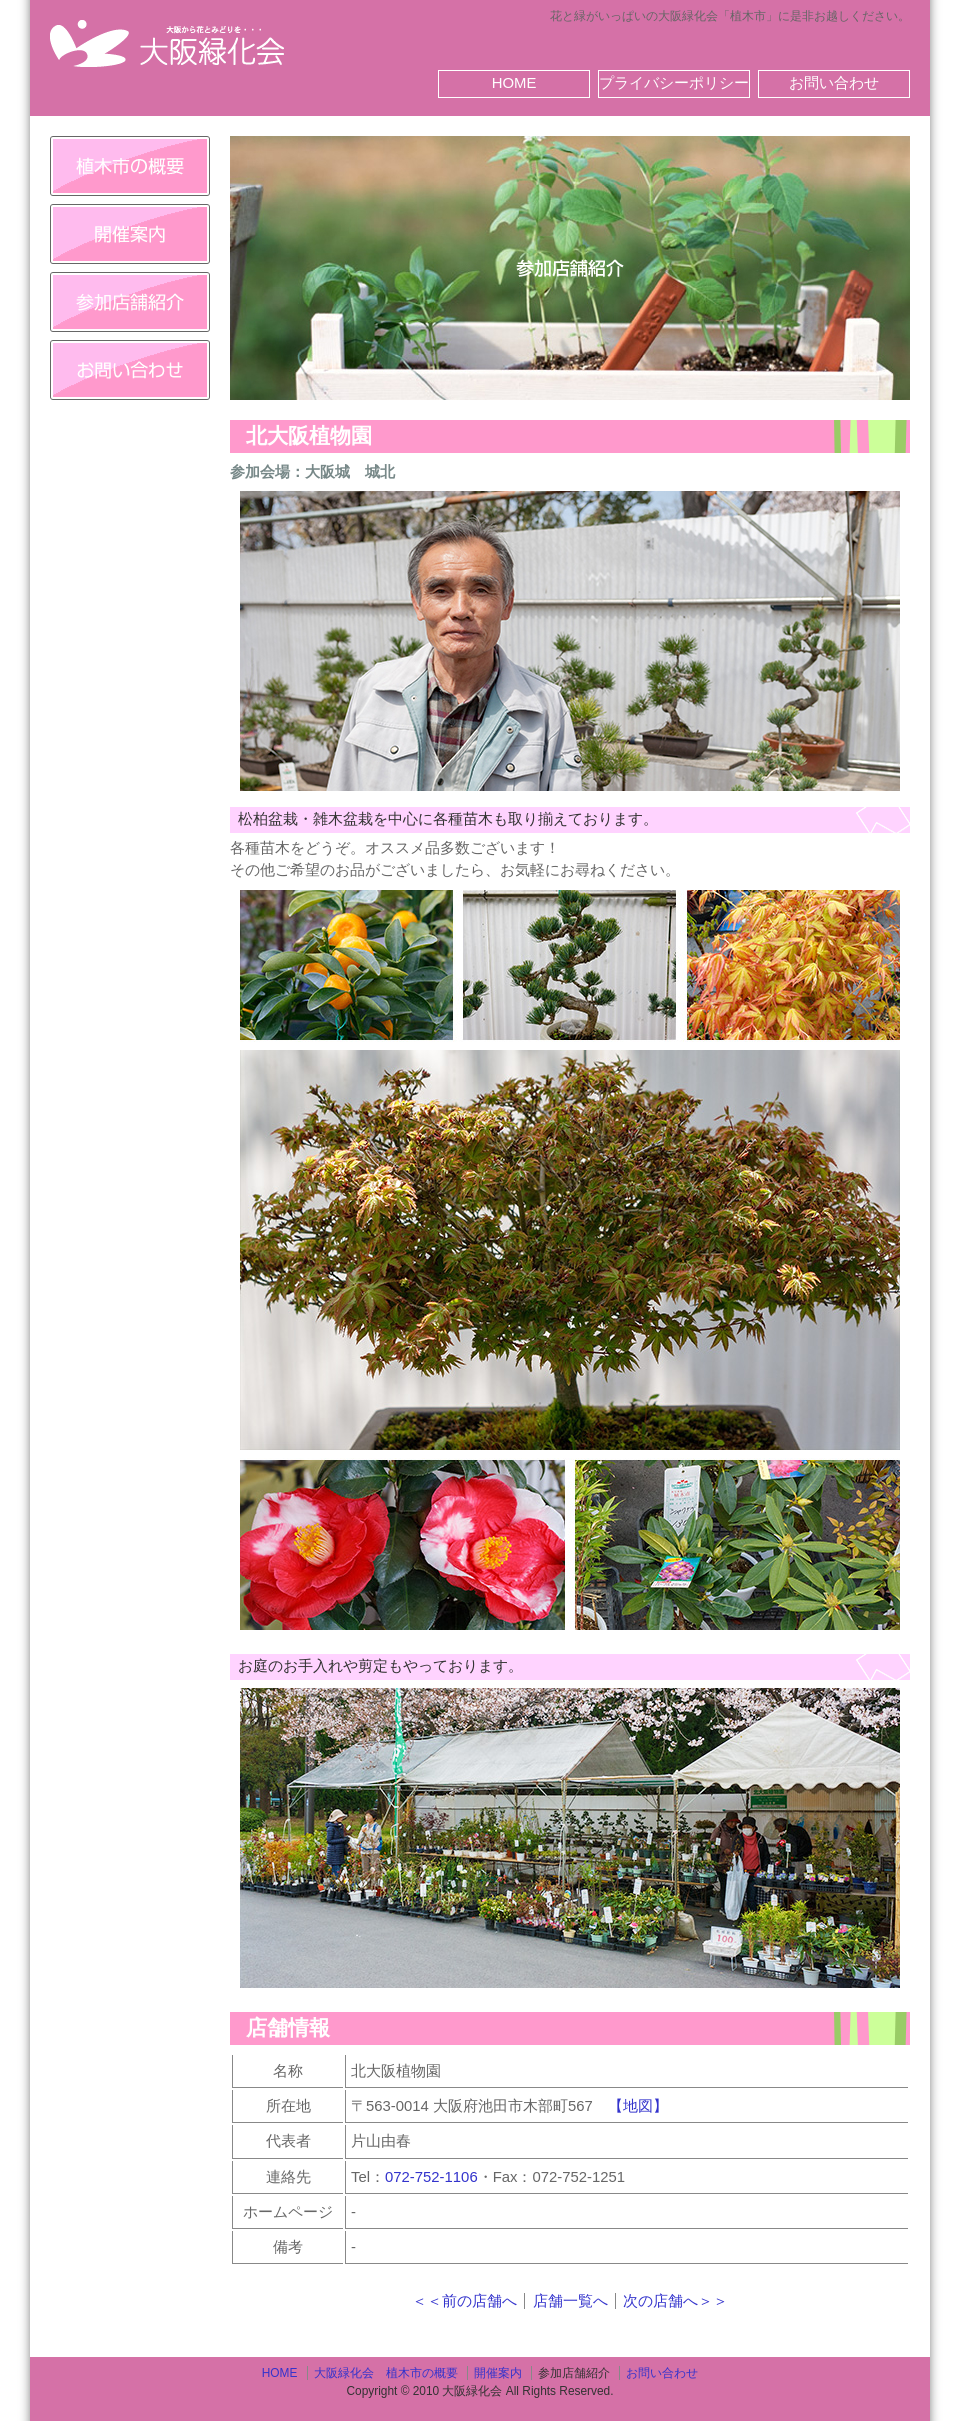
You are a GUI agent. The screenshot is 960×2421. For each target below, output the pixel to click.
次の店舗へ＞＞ (675, 2301)
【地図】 (638, 2106)
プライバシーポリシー (674, 83)
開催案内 (498, 2373)
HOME (514, 83)
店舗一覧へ (570, 2301)
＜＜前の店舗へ (464, 2301)
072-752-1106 (431, 2177)
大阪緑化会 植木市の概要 (386, 2373)
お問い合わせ (834, 83)
